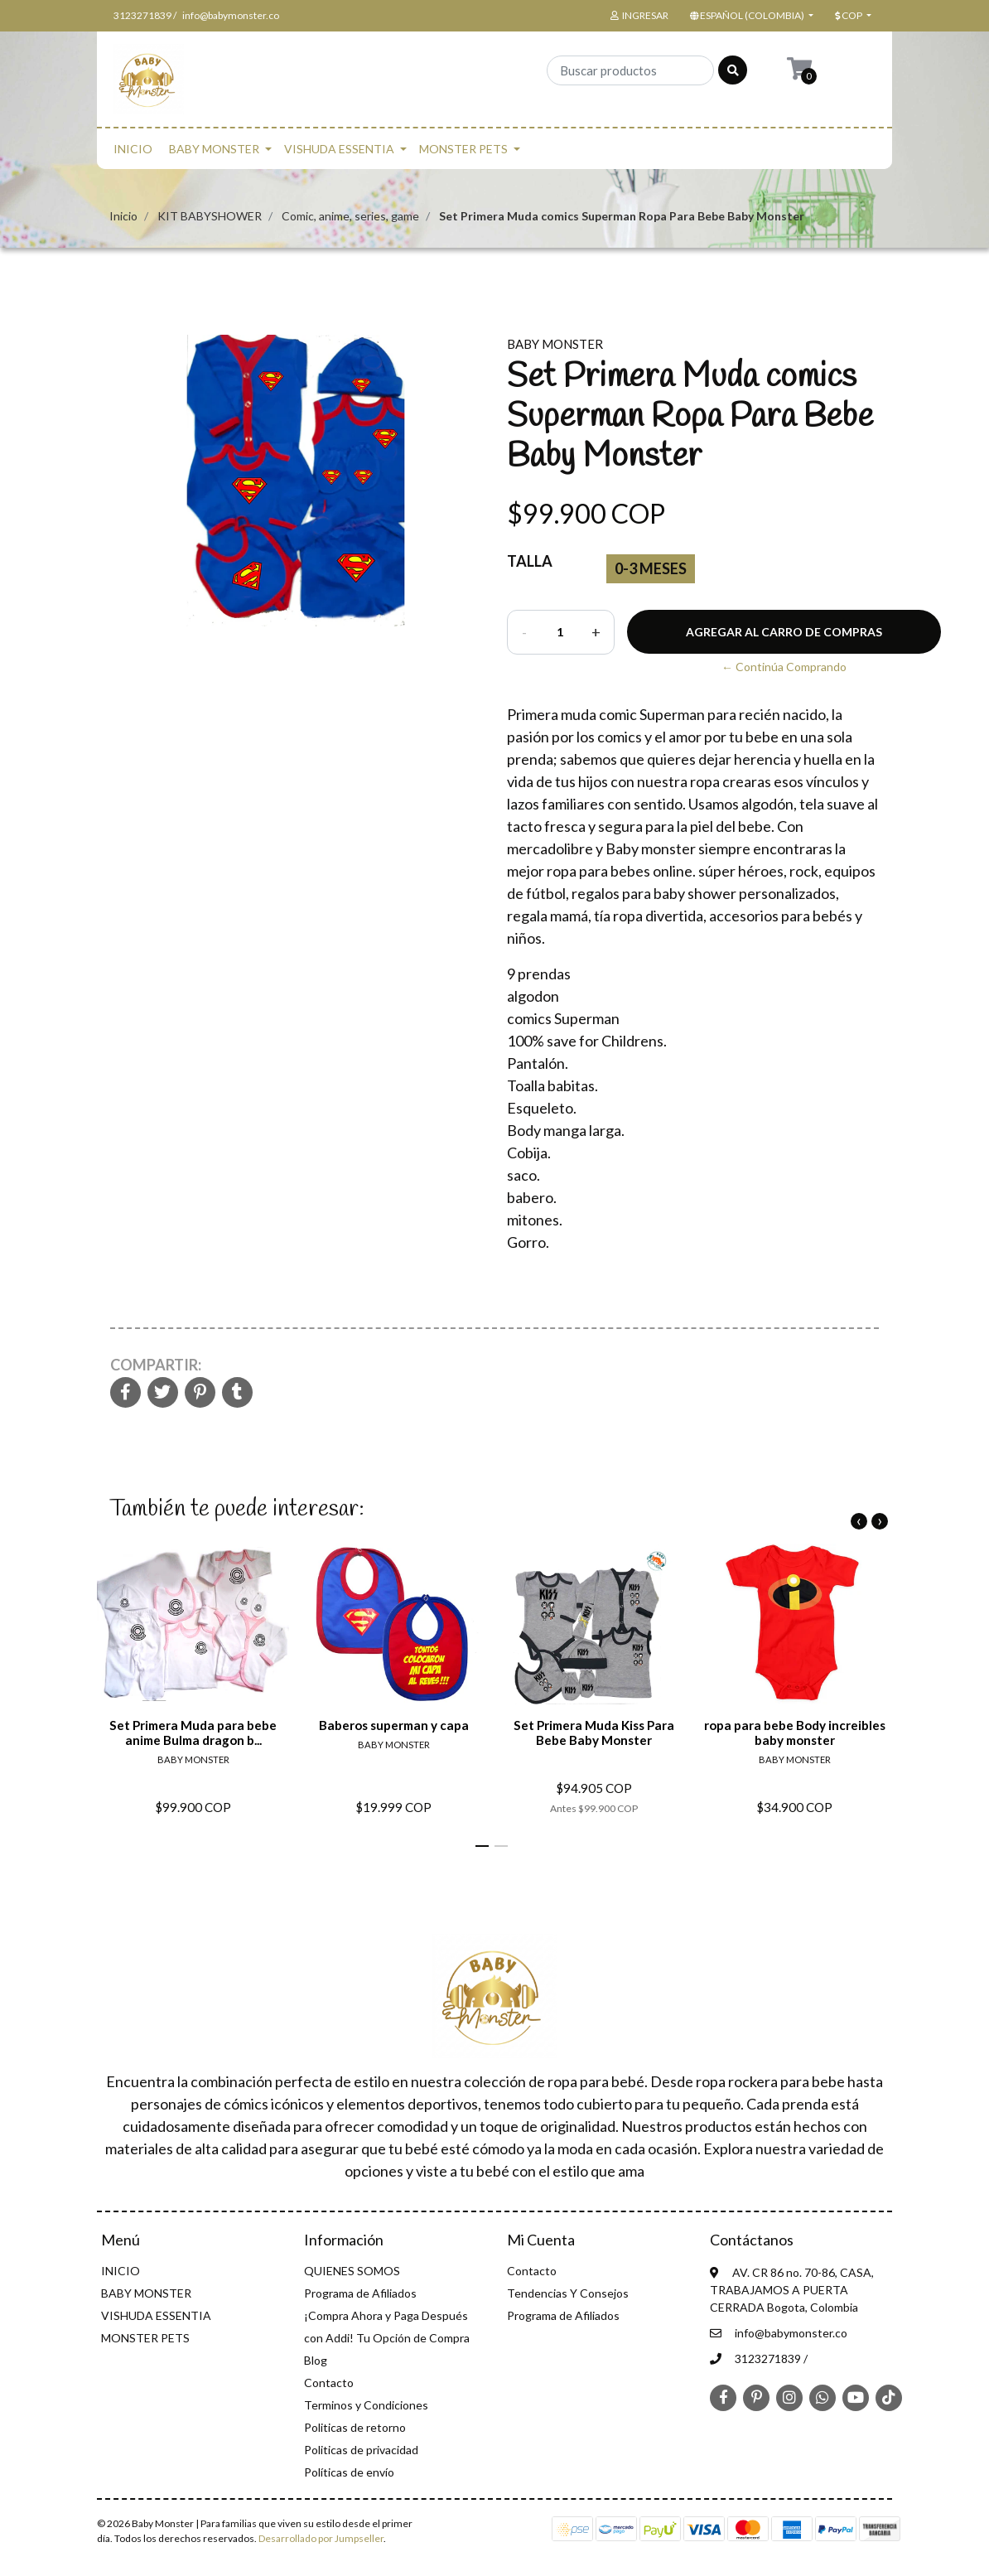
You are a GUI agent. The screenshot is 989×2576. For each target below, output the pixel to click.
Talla (529, 561)
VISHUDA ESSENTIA (339, 149)
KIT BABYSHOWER (209, 216)
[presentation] (859, 1521)
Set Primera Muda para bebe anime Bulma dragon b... (193, 1732)
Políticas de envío (349, 2472)
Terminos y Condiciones (366, 2405)
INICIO (132, 149)
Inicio (123, 216)
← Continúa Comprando (784, 667)
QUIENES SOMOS (352, 2271)
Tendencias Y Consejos (568, 2293)
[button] (750, 15)
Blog (315, 2360)
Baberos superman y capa (394, 1725)
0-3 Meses (651, 568)
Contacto (329, 2382)
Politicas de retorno (355, 2427)
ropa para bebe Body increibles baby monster (794, 1732)
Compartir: (155, 1365)
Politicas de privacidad (361, 2450)
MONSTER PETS (463, 149)
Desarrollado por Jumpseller (321, 2538)
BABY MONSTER (214, 149)
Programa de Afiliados (360, 2293)
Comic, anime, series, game (350, 216)
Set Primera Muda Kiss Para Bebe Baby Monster (594, 1732)
